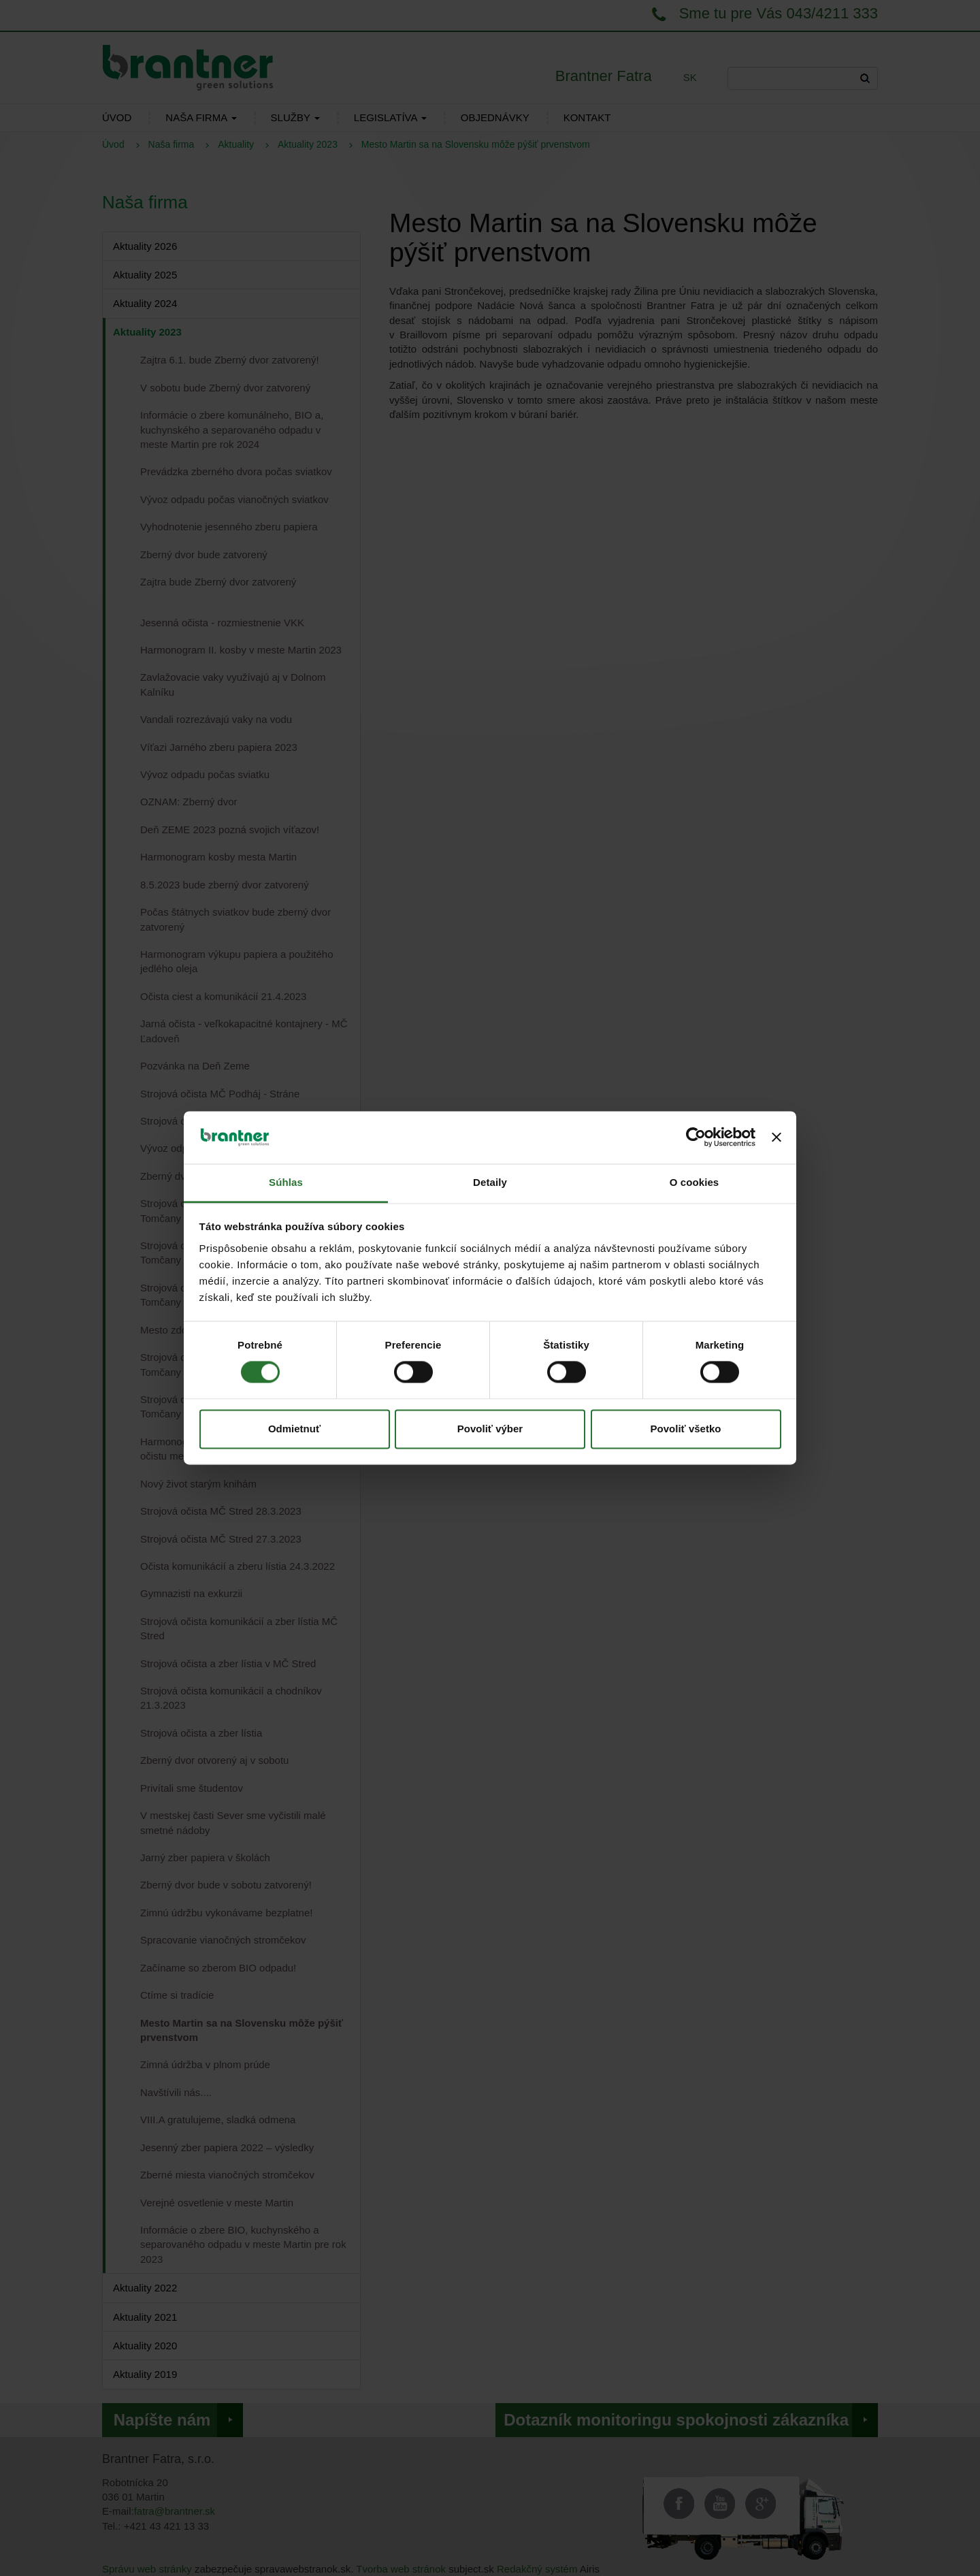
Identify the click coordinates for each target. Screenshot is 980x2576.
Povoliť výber (490, 1428)
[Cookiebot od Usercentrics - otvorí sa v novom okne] (695, 1137)
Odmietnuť (294, 1428)
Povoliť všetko (686, 1428)
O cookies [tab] (694, 1182)
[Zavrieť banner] (776, 1137)
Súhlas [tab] (286, 1182)
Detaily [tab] (490, 1182)
